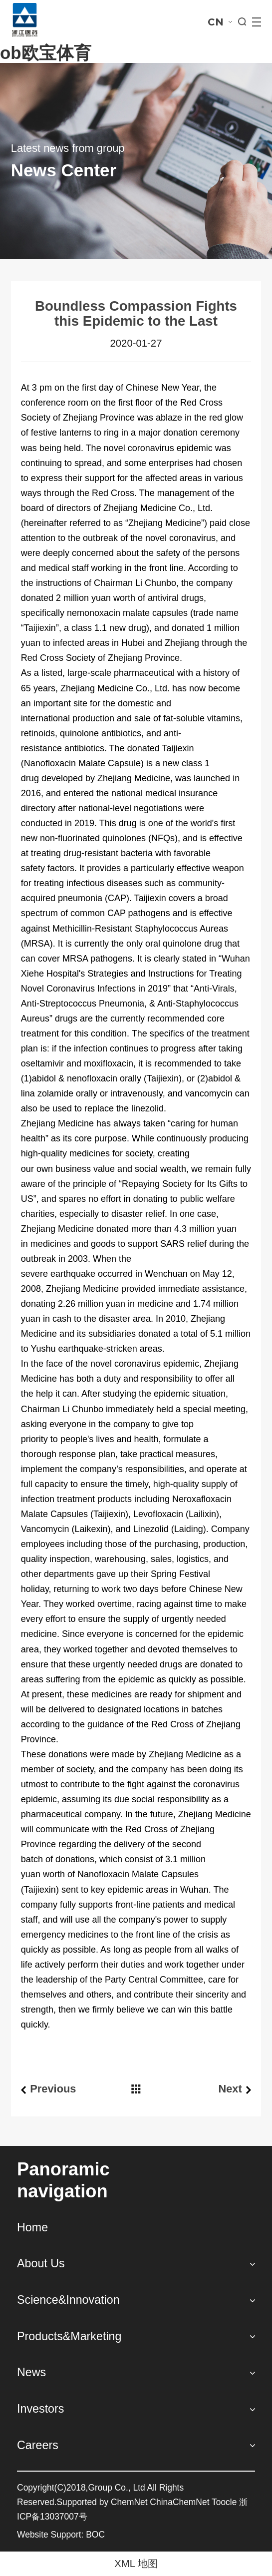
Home (32, 2227)
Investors (40, 2408)
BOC (95, 2535)
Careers (37, 2445)
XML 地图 (136, 2563)
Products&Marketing (69, 2336)
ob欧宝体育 (45, 52)
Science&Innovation (68, 2299)
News (31, 2372)
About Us (41, 2263)
